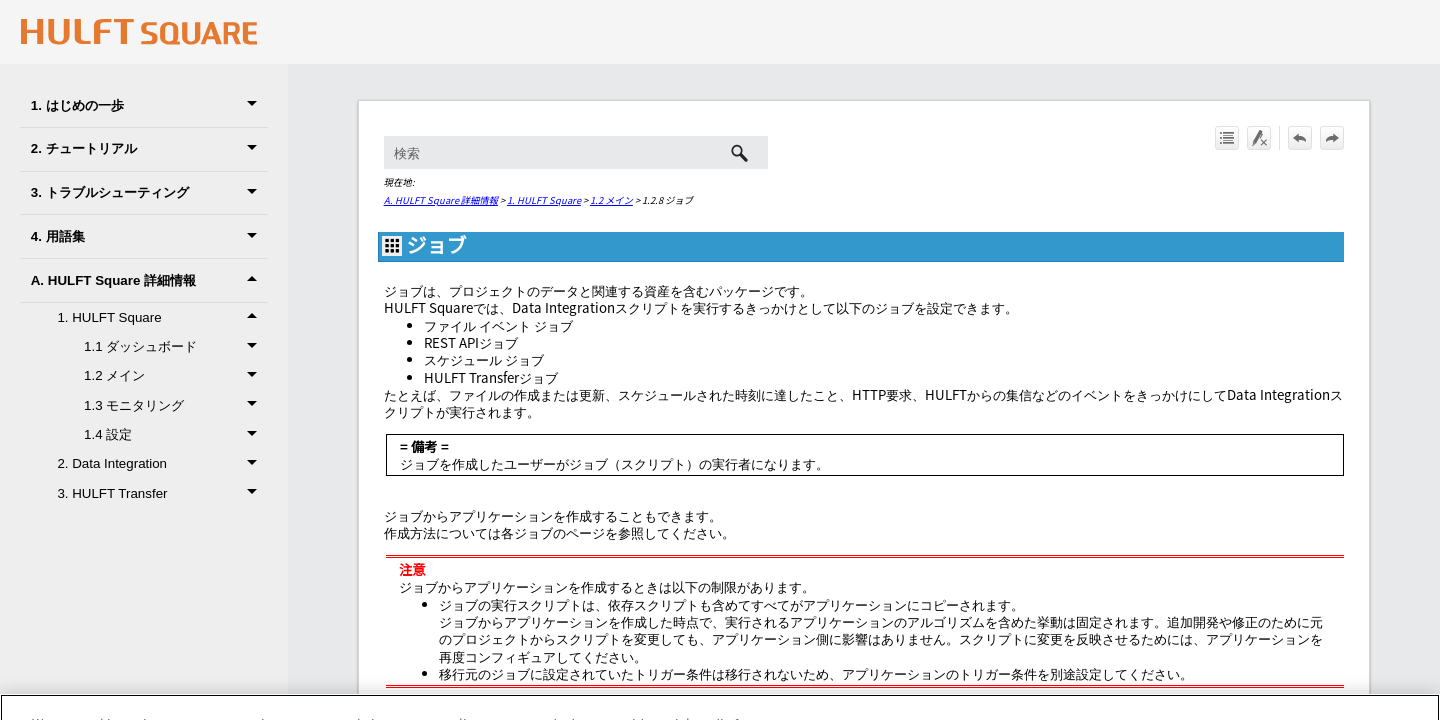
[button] (255, 105)
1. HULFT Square (544, 200)
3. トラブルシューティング (149, 193)
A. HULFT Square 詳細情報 (149, 280)
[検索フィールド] (576, 152)
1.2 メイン (611, 200)
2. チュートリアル (149, 149)
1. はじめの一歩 (149, 105)
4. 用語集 (149, 236)
